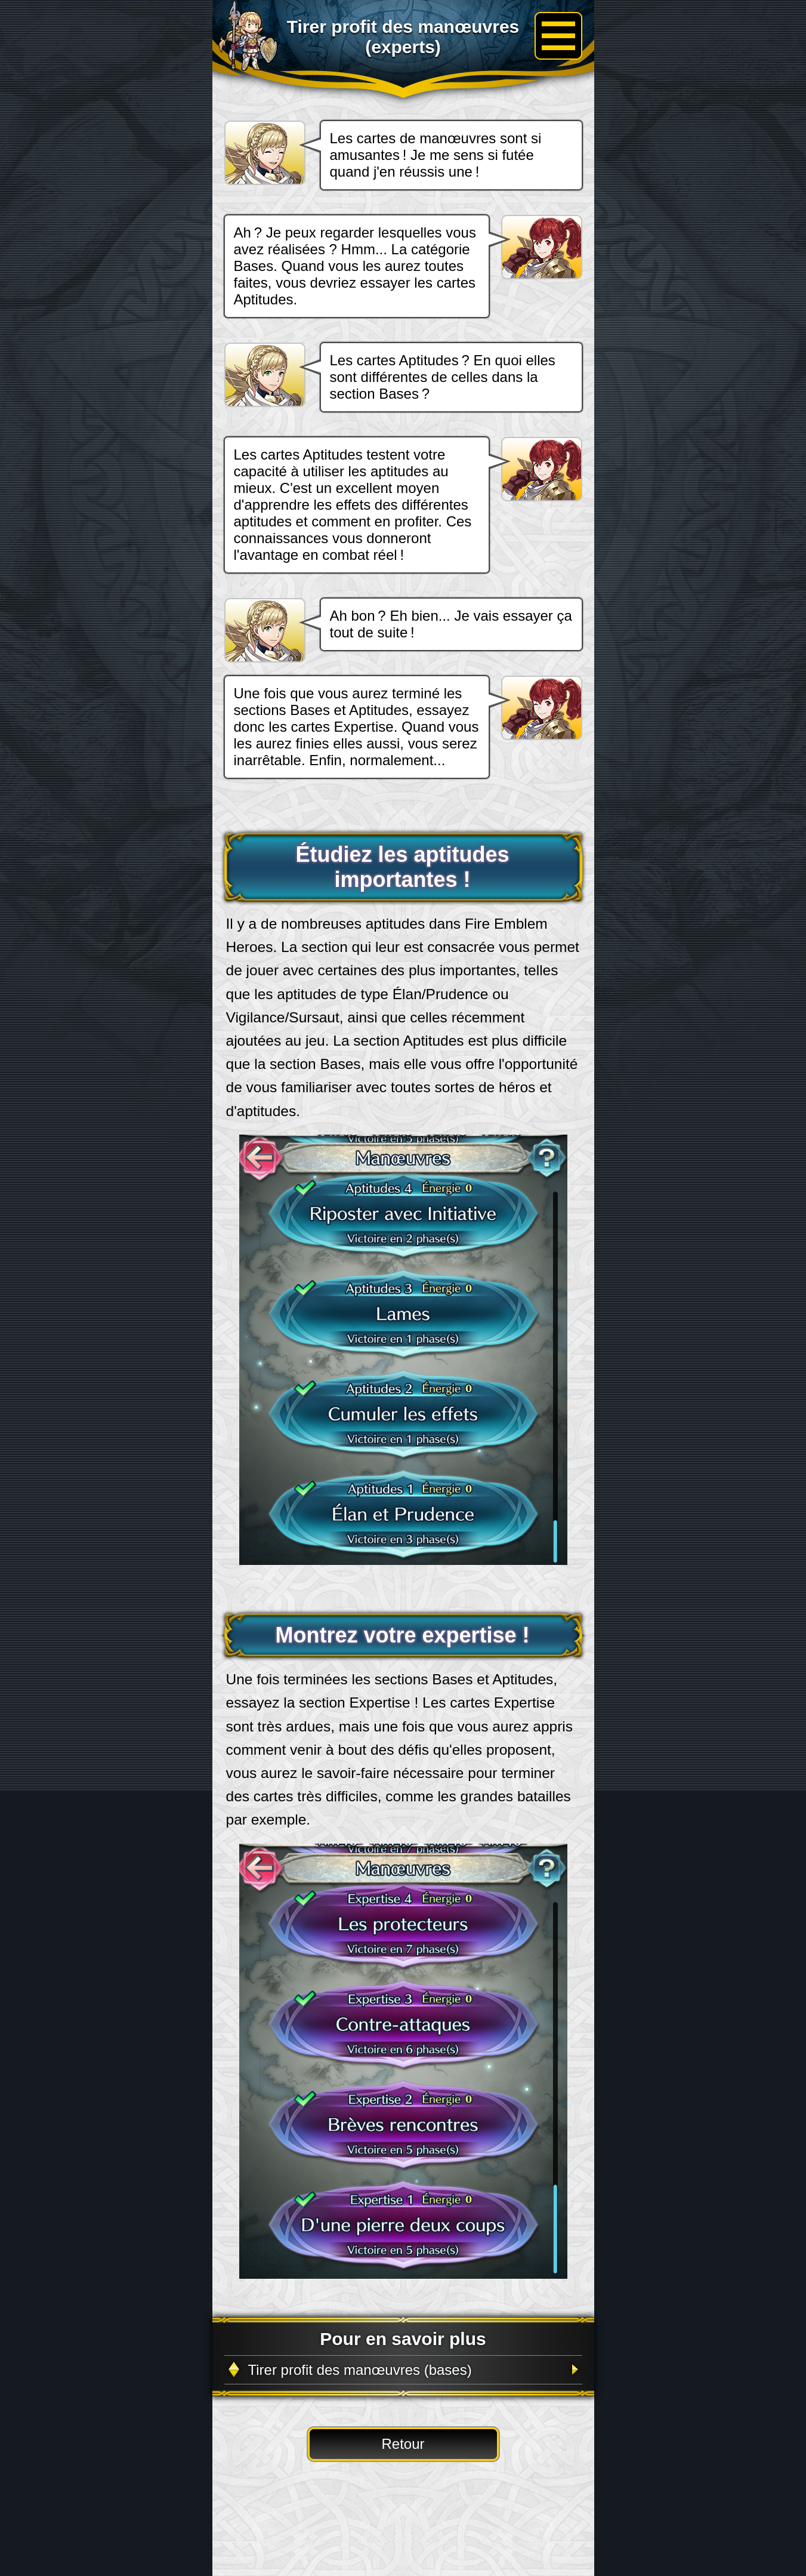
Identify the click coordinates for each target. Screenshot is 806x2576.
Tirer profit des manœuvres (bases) (360, 2370)
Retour (402, 2444)
